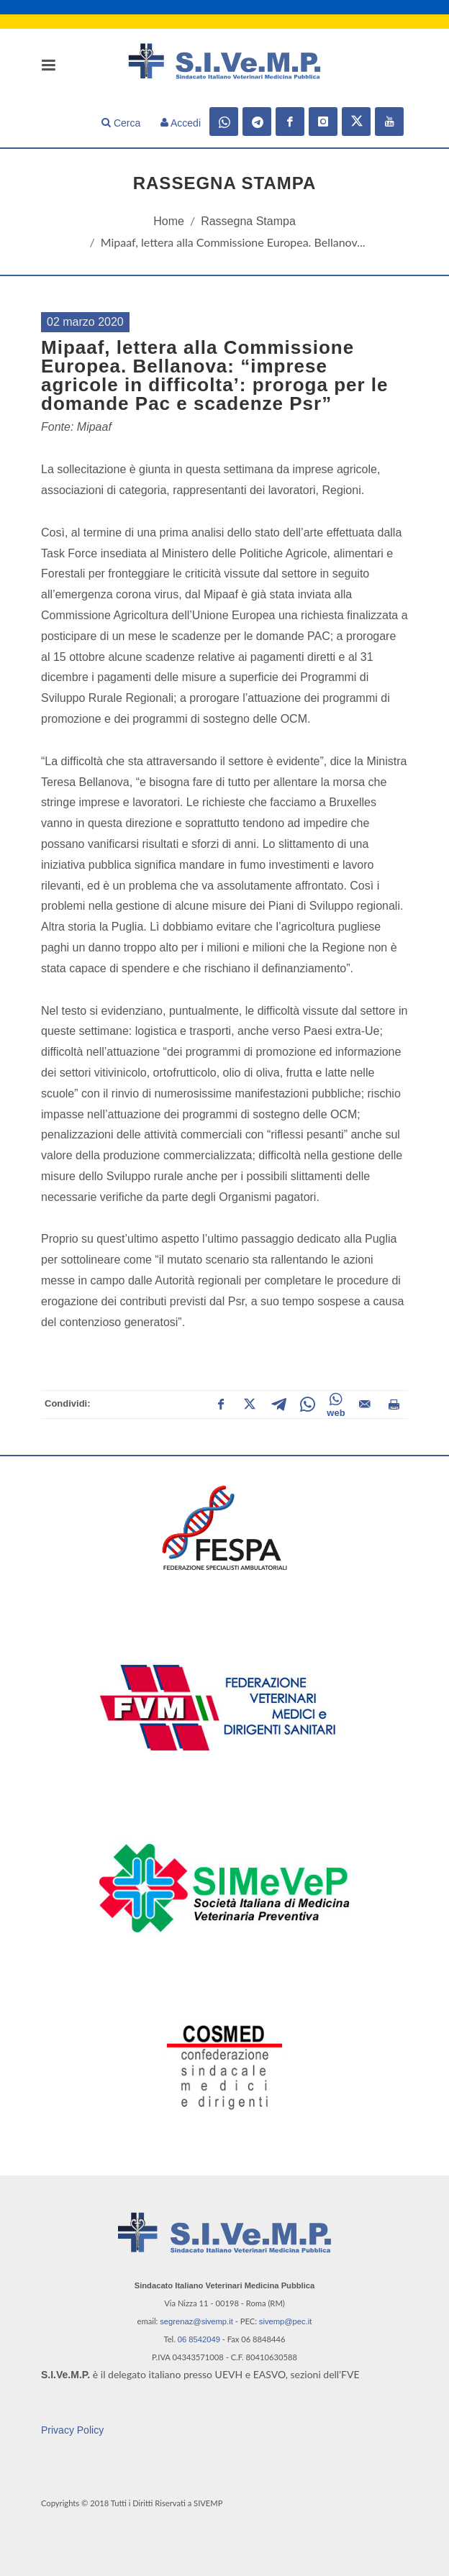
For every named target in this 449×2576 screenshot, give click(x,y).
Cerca (120, 123)
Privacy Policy (72, 2430)
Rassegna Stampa (248, 221)
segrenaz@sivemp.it (196, 2321)
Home (168, 221)
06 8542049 (199, 2339)
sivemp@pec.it (285, 2321)
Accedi (180, 123)
